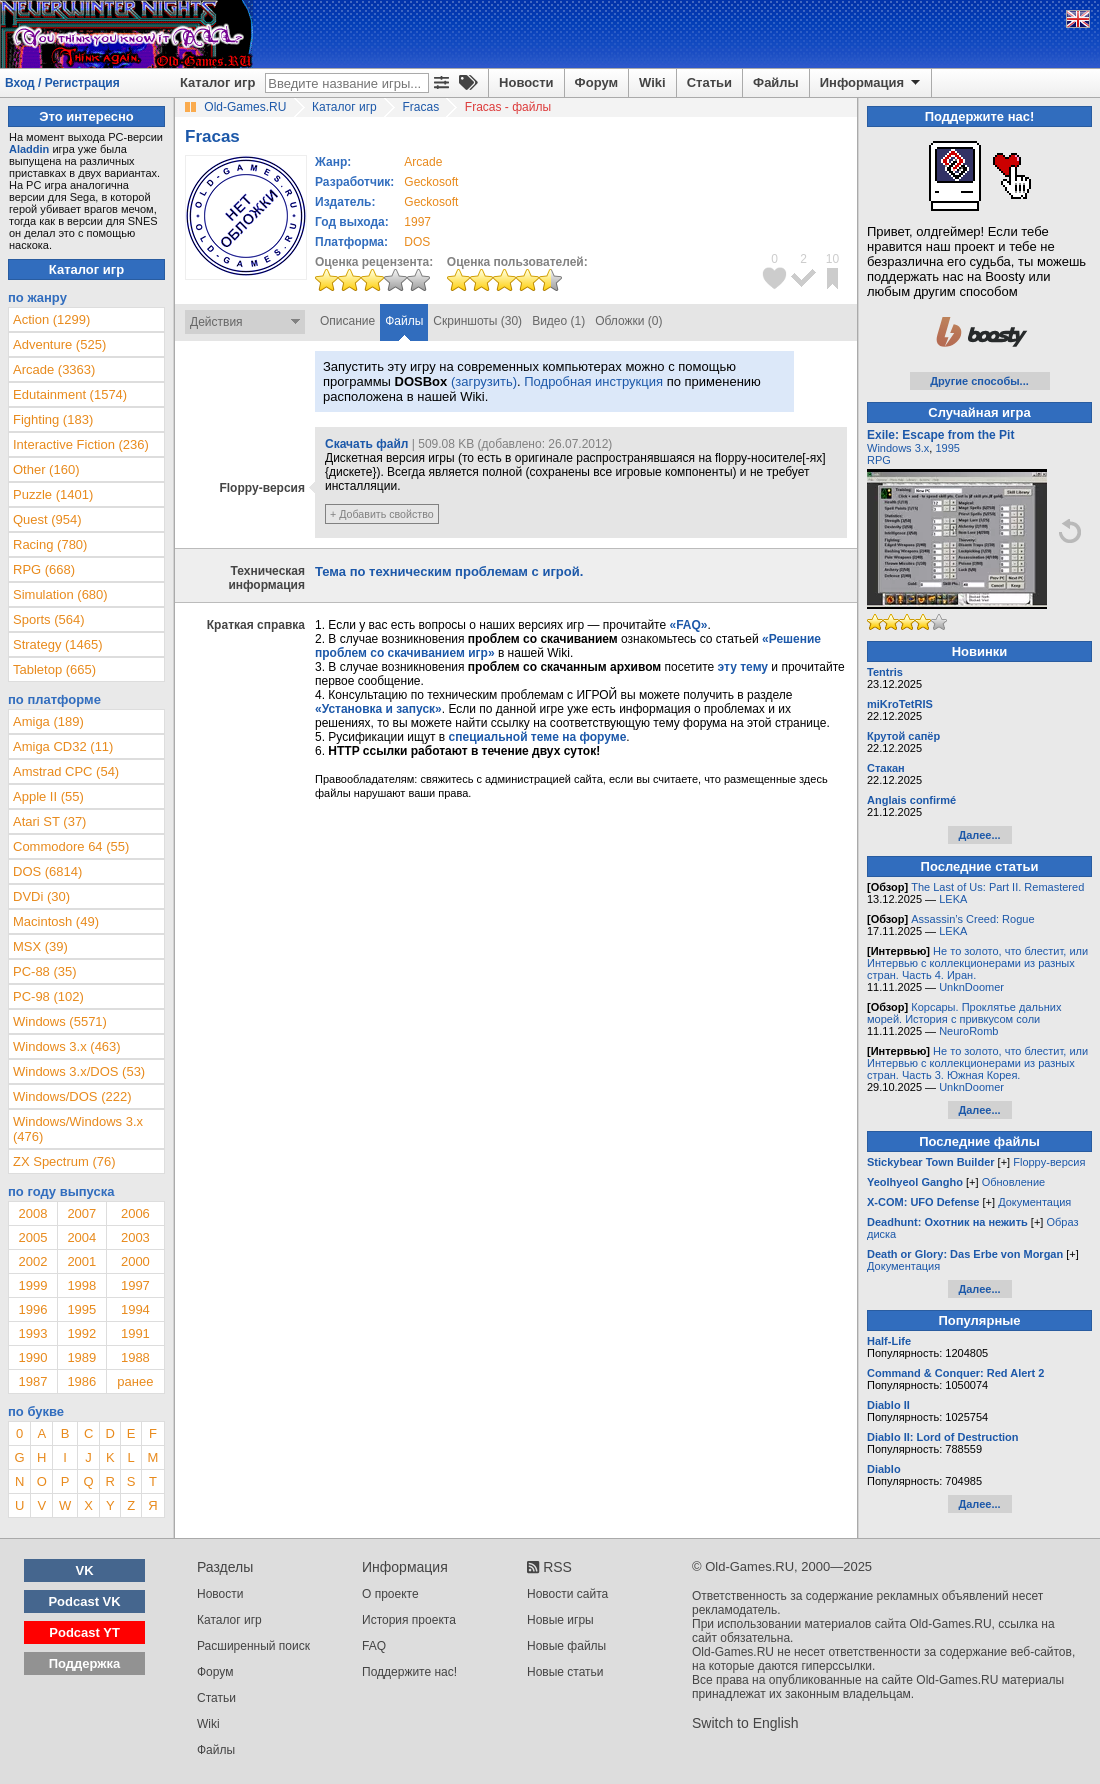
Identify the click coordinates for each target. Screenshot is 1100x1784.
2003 (135, 1237)
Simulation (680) (60, 594)
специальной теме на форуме (538, 737)
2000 (135, 1261)
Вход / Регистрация (62, 83)
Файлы (776, 82)
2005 (32, 1237)
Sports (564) (49, 619)
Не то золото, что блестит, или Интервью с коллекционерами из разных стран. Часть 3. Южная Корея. (977, 1063)
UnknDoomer (971, 987)
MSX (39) (40, 946)
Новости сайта (567, 1594)
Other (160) (46, 469)
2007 (81, 1213)
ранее (135, 1381)
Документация (1034, 1202)
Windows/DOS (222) (72, 1096)
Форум (596, 82)
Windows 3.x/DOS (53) (79, 1071)
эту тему (743, 667)
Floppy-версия (1049, 1162)
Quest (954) (47, 519)
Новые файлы (566, 1646)
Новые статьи (565, 1672)
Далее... (979, 835)
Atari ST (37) (49, 821)
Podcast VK (84, 1601)
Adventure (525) (59, 344)
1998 (81, 1285)
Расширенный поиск (253, 1646)
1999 (32, 1285)
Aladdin (29, 149)
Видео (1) (558, 321)
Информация (871, 83)
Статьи (709, 82)
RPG (879, 460)
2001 (81, 1261)
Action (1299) (51, 319)
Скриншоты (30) (477, 321)
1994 (135, 1309)
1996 (32, 1309)
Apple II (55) (48, 796)
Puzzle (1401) (53, 494)
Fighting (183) (53, 419)
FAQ (374, 1646)
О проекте (390, 1594)
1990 (32, 1357)
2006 (135, 1213)
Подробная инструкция (593, 381)
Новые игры (560, 1620)
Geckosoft (431, 182)
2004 (81, 1237)
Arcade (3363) (54, 369)
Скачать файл (366, 444)
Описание (347, 321)
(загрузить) (484, 381)
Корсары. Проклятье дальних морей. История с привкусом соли (964, 1013)
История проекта (409, 1620)
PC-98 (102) (48, 996)
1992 (81, 1333)
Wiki (652, 82)
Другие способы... (979, 381)
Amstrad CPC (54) (66, 771)
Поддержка (85, 1663)
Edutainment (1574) (70, 394)
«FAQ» (688, 625)
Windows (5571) (60, 1021)
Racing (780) (50, 544)
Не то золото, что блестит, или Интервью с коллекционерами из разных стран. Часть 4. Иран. (977, 963)
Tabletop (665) (54, 669)
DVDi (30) (41, 896)
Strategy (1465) (58, 644)
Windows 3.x (898, 448)
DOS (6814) (47, 871)
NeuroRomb (968, 1031)
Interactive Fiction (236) (81, 444)
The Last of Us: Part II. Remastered (997, 887)
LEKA (953, 899)
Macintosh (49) (56, 921)
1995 (81, 1309)
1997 (417, 222)
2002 (32, 1261)
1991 (135, 1333)
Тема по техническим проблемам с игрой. (449, 571)
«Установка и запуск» (378, 709)
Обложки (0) (628, 321)
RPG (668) (44, 569)
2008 (32, 1213)
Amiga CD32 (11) (63, 746)
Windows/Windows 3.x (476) (78, 1129)
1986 (81, 1381)
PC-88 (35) (45, 971)
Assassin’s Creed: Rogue (972, 919)
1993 (32, 1333)
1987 (32, 1381)
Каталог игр (217, 82)
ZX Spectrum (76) (64, 1161)
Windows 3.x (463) (67, 1046)
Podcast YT (84, 1632)
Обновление (1014, 1182)
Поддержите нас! (409, 1672)
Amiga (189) (48, 721)
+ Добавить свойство (382, 514)
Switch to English (745, 1723)
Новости (526, 82)
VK (85, 1570)
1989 (81, 1357)
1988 (135, 1357)
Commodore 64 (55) (71, 846)
